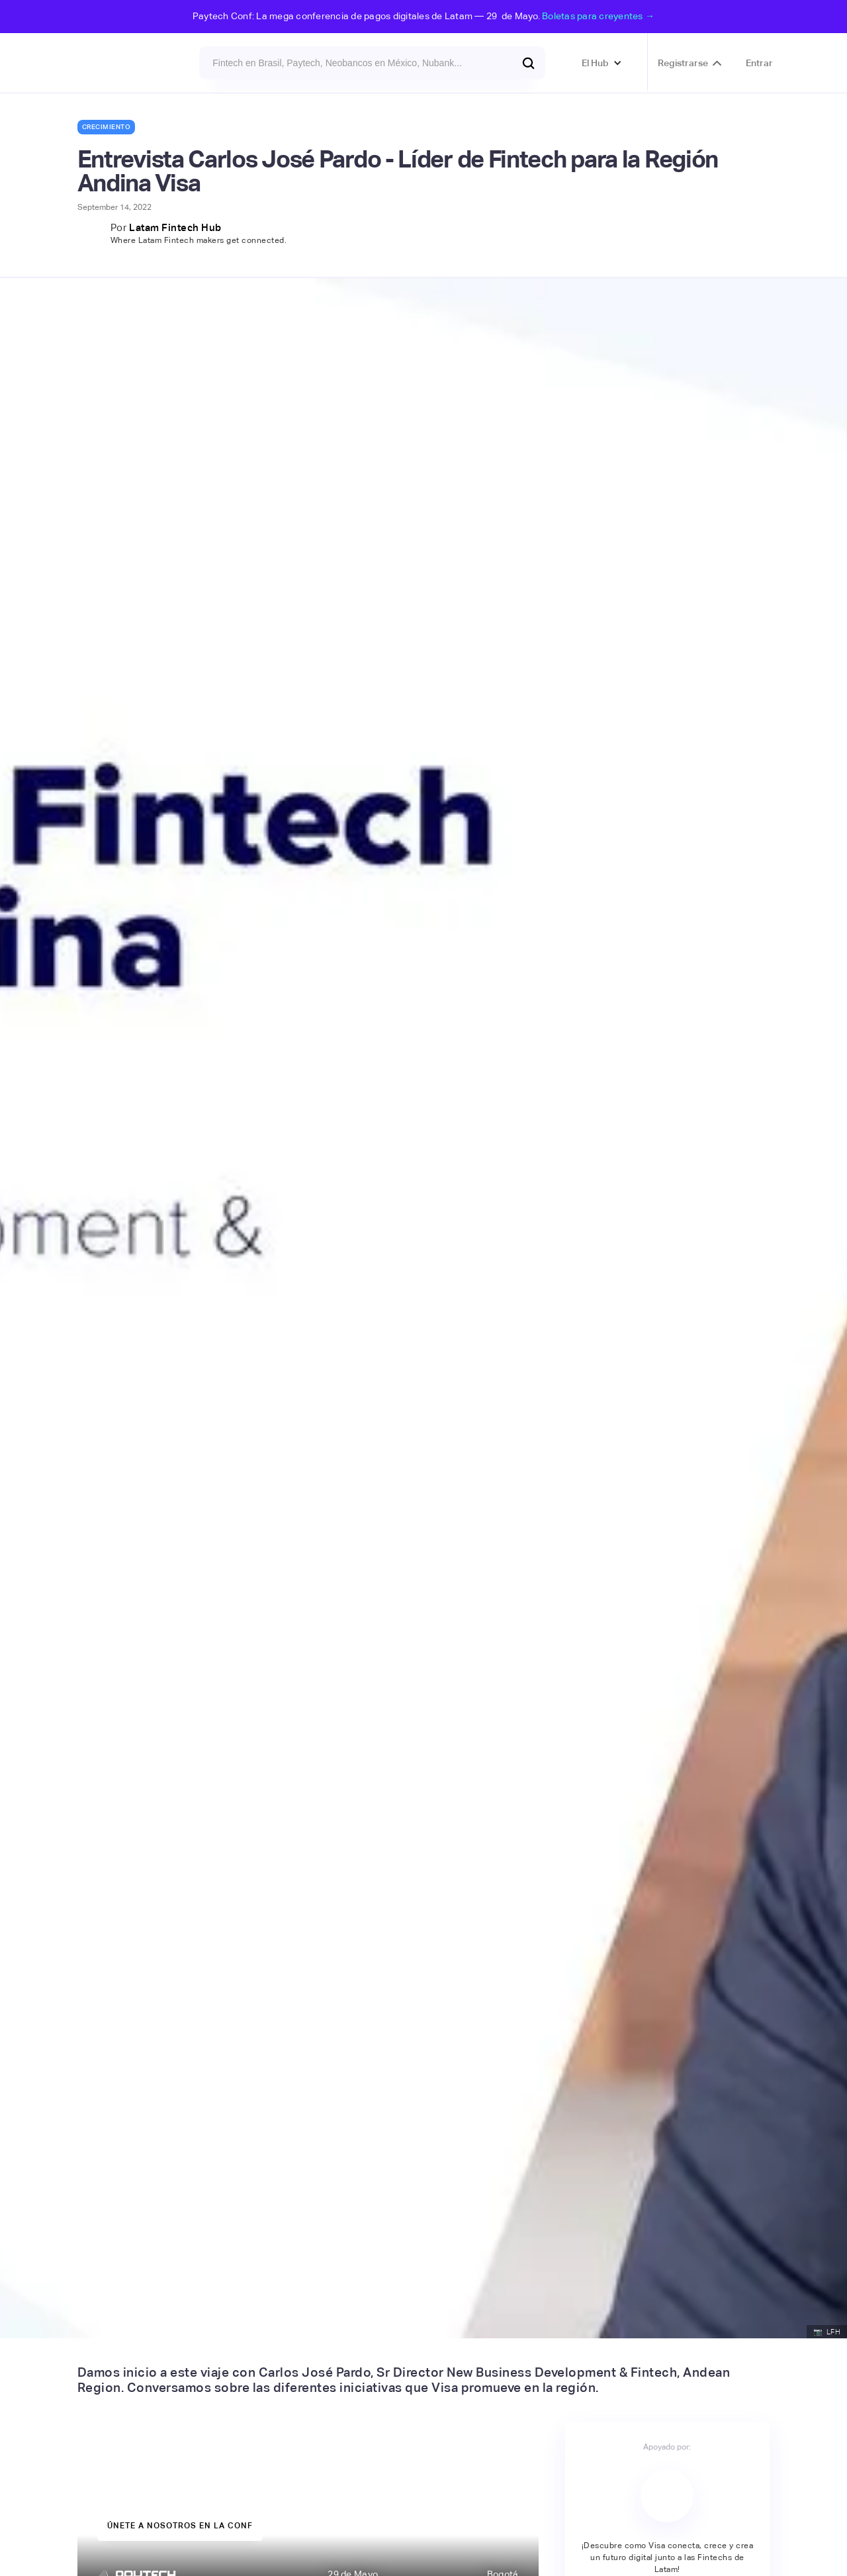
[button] (601, 62)
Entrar (759, 63)
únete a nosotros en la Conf (180, 2525)
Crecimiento (106, 126)
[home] (113, 63)
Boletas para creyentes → (598, 16)
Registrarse (683, 63)
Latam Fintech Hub (175, 227)
